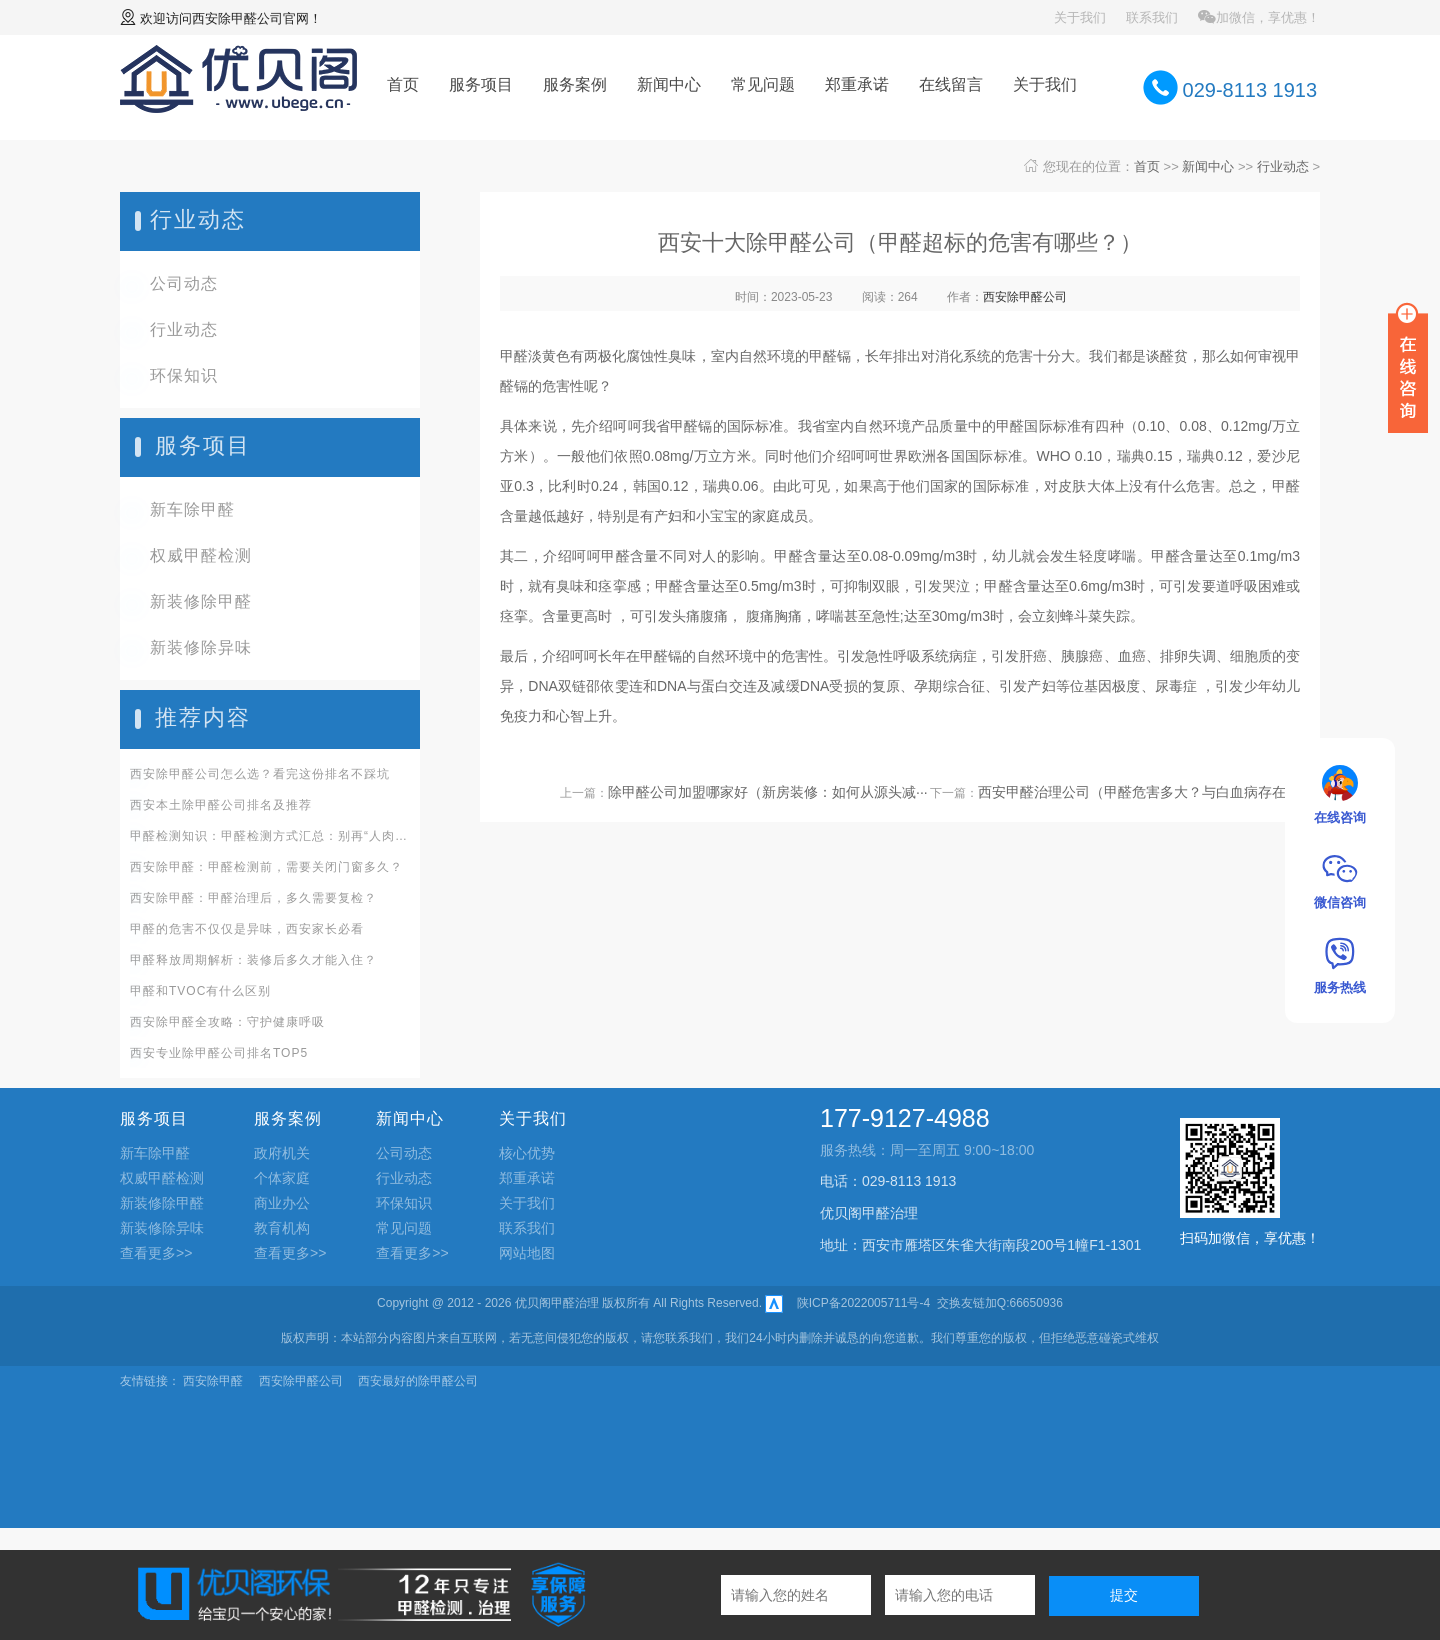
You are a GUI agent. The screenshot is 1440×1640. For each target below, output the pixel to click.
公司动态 (184, 283)
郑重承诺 (857, 84)
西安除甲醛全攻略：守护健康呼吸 (227, 1022)
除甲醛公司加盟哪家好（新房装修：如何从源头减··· (768, 792)
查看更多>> (156, 1253)
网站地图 (527, 1253)
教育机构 (282, 1228)
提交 (1124, 1595)
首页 (403, 84)
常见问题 (763, 84)
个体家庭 (282, 1178)
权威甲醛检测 (201, 555)
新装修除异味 (201, 647)
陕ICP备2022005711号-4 (863, 1303)
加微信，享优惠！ (1259, 17)
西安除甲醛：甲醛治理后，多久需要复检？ (253, 898)
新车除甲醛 (192, 509)
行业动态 (1283, 166)
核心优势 (527, 1153)
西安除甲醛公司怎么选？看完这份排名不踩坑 (260, 774)
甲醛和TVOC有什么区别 (200, 991)
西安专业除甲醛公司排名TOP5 (219, 1053)
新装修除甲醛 (201, 601)
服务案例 (575, 84)
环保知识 (184, 375)
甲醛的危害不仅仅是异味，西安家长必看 (247, 929)
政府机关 (282, 1153)
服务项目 (481, 84)
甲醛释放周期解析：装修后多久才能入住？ (253, 960)
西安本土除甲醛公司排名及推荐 (221, 805)
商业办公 (282, 1203)
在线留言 (951, 84)
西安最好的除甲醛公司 (418, 1381)
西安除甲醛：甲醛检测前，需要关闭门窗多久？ (266, 867)
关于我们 (1080, 17)
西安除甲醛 (213, 1381)
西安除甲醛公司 (237, 18)
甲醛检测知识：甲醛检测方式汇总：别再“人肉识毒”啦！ (270, 836)
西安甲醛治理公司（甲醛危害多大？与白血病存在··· (1138, 792)
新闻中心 (669, 84)
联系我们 (1152, 17)
